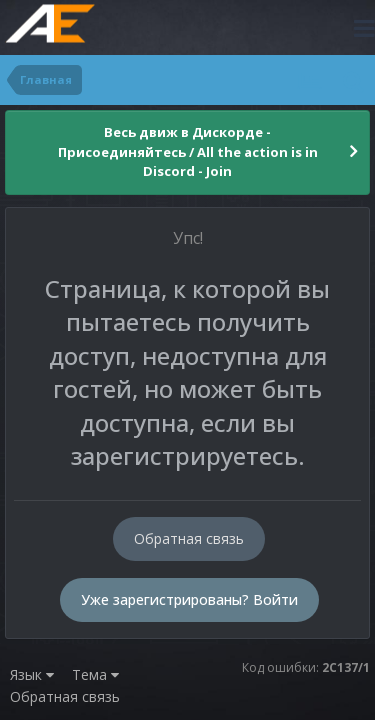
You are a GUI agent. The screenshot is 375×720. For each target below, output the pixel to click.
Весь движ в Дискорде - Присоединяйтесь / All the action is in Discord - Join (188, 151)
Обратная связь (189, 538)
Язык (32, 674)
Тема (95, 674)
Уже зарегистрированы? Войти (189, 599)
